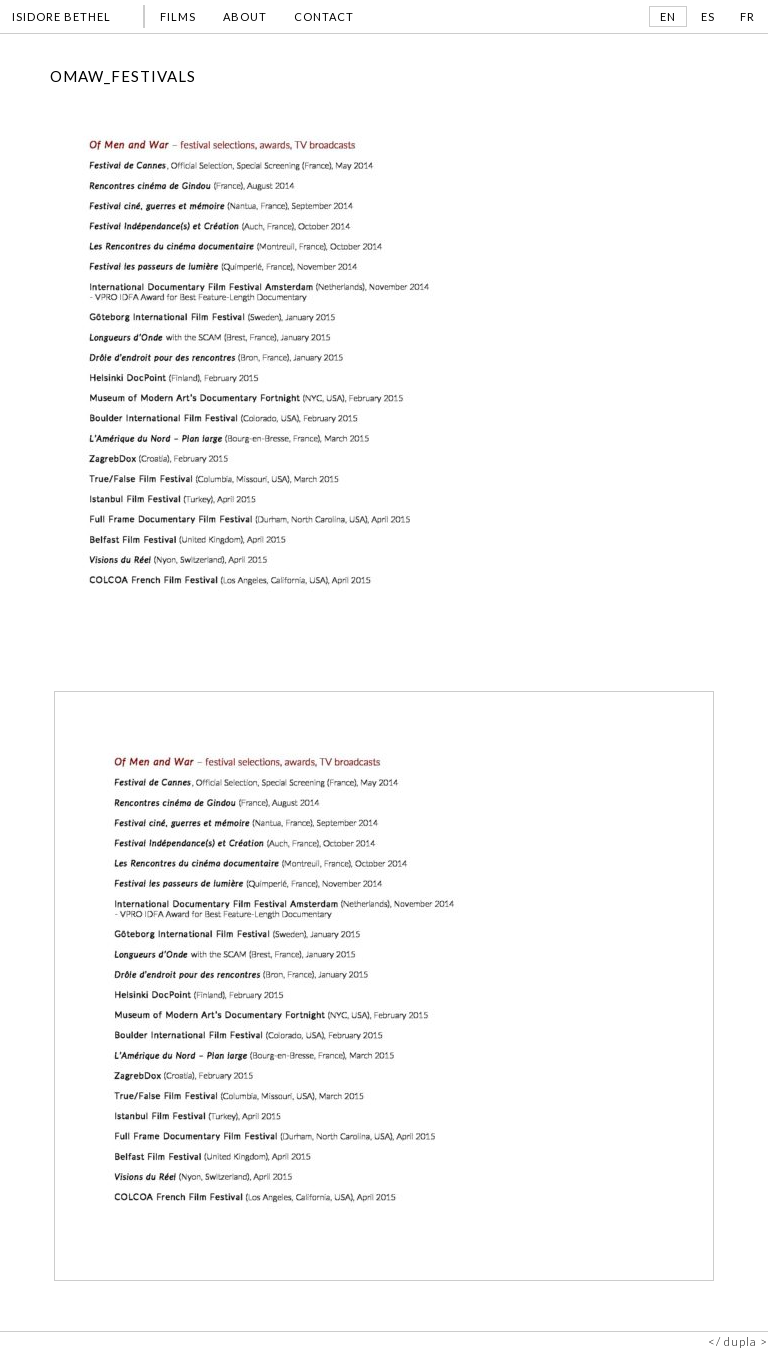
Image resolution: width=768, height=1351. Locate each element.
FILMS (178, 16)
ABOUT (245, 16)
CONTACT (324, 16)
